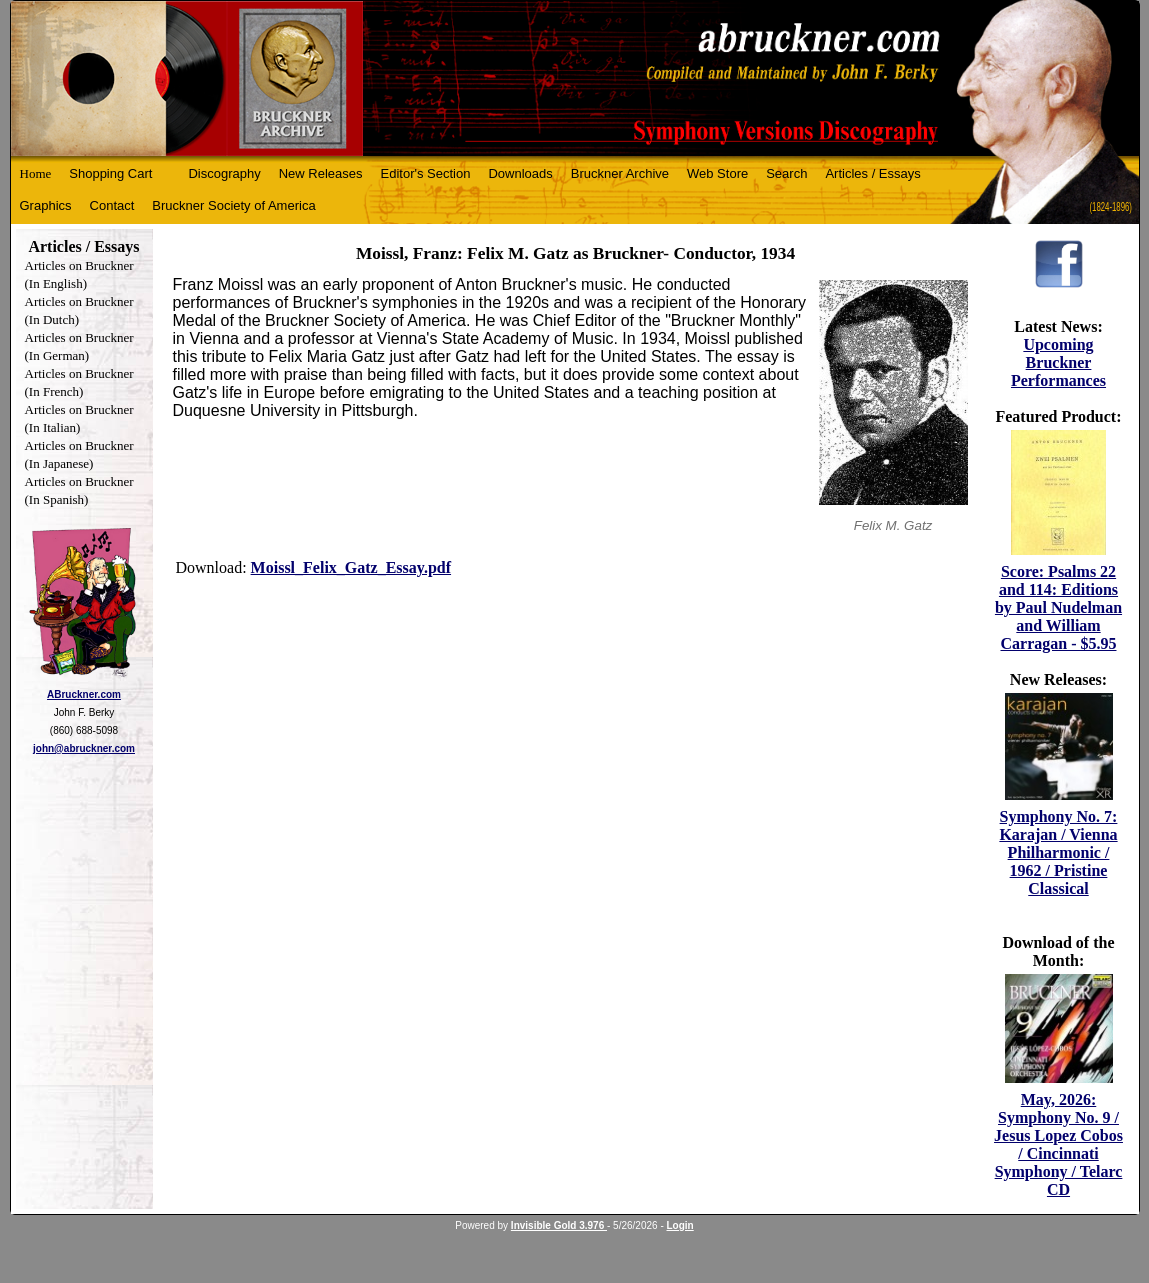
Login (680, 1225)
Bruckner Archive (620, 173)
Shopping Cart (110, 173)
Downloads (520, 173)
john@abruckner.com (84, 748)
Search (786, 173)
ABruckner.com (84, 694)
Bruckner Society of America (233, 205)
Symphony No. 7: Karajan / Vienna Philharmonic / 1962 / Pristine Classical (1058, 852)
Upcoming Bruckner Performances (1058, 362)
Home (36, 173)
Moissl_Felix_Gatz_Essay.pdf (351, 567)
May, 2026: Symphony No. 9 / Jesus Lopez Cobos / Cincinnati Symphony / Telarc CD (1058, 1144)
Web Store (717, 173)
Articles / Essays (872, 173)
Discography (224, 173)
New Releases (321, 173)
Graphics (46, 205)
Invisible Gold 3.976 (559, 1225)
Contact (112, 205)
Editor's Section (426, 173)
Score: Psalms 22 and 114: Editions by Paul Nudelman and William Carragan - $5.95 (1058, 607)
